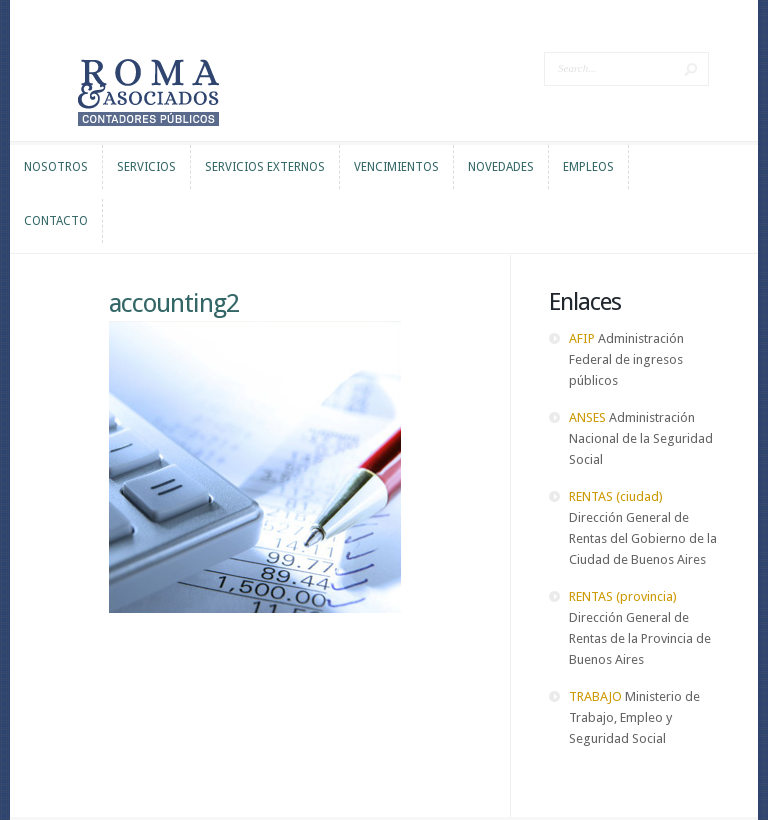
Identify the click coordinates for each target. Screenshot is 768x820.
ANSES (587, 417)
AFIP (582, 338)
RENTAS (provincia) (623, 596)
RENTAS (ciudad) (616, 496)
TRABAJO (595, 696)
